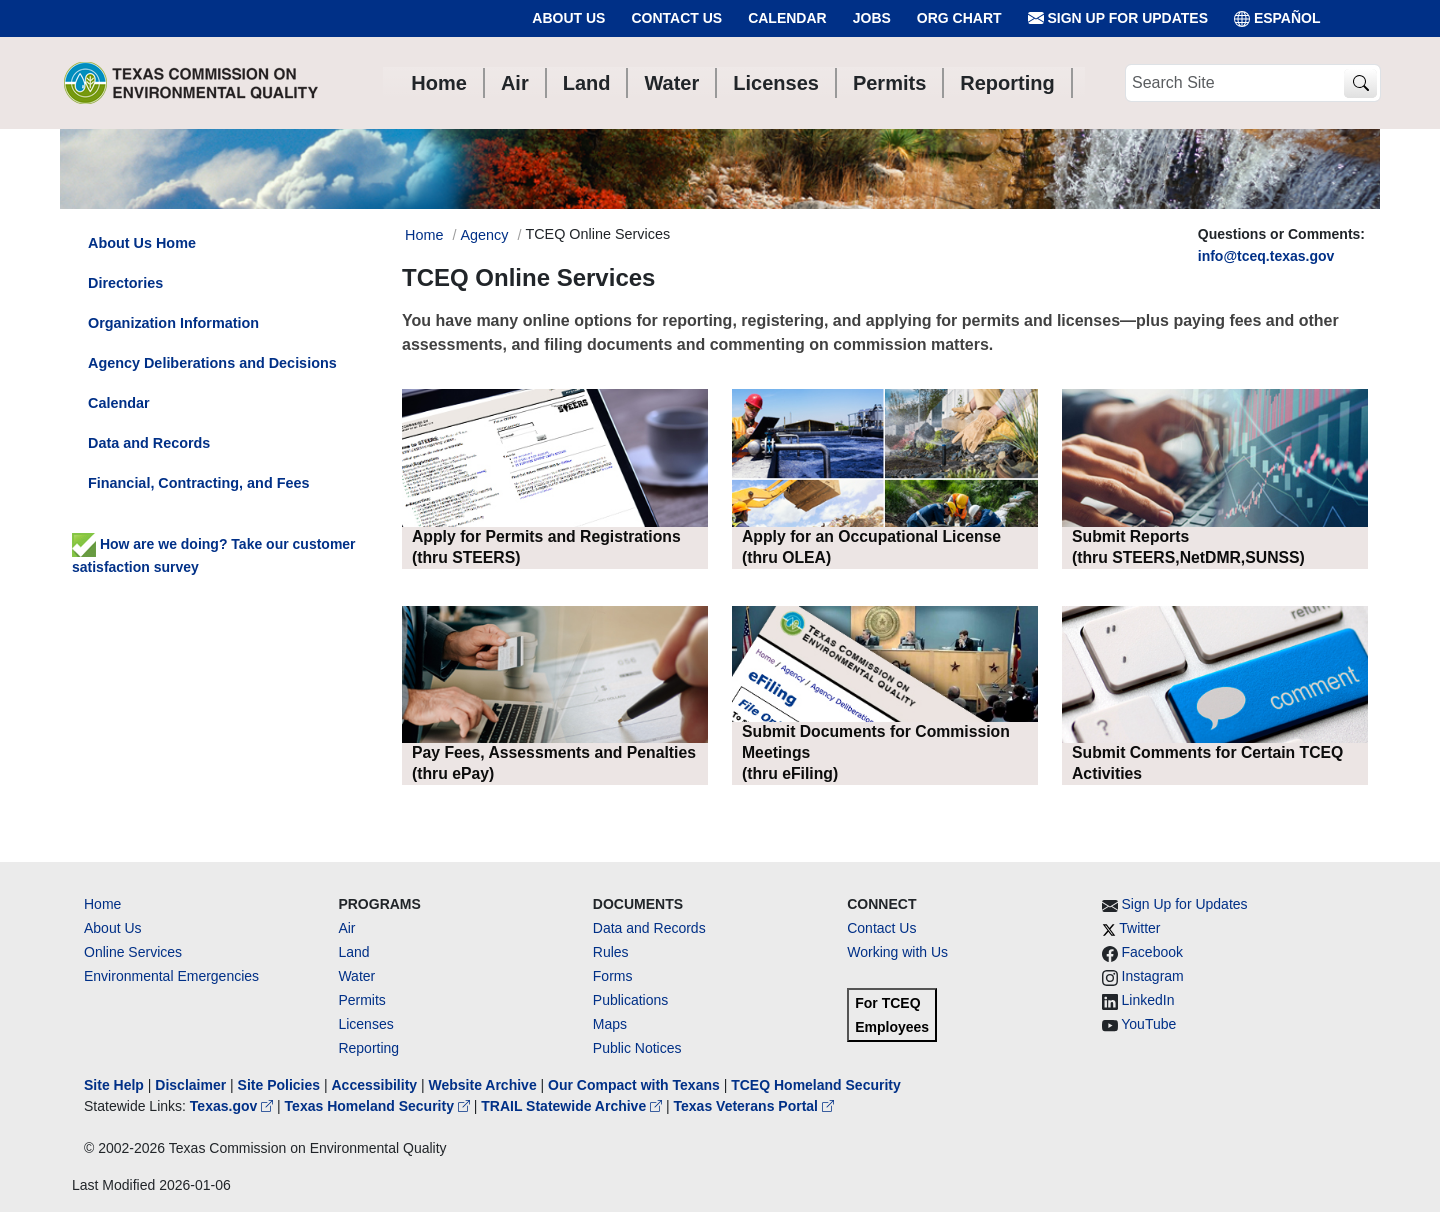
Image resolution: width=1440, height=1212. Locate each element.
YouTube (1148, 1024)
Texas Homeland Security (379, 1106)
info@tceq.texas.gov (1266, 256)
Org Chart (959, 18)
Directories (125, 283)
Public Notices (637, 1048)
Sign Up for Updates (1118, 18)
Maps (610, 1024)
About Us (568, 18)
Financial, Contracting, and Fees (199, 483)
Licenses (365, 1024)
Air (346, 928)
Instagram (1153, 976)
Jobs (872, 18)
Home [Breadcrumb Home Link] (424, 235)
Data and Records (149, 443)
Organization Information (173, 323)
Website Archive (483, 1085)
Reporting (368, 1048)
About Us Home (142, 243)
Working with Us (897, 952)
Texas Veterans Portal (754, 1106)
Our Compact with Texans (634, 1085)
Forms (613, 976)
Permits (361, 1000)
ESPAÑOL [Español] (1277, 18)
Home (102, 904)
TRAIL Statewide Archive (573, 1106)
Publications (631, 1000)
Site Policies (279, 1085)
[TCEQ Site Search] (1360, 83)
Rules (611, 952)
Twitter (1139, 928)
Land (353, 952)
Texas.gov (233, 1106)
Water (356, 976)
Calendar (787, 18)
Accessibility (376, 1085)
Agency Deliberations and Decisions (212, 363)
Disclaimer (190, 1085)
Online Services (133, 952)
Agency (484, 235)
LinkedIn (1148, 1000)
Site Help (114, 1085)
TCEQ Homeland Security (816, 1085)
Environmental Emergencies (171, 976)
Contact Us (676, 18)
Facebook (1152, 952)
